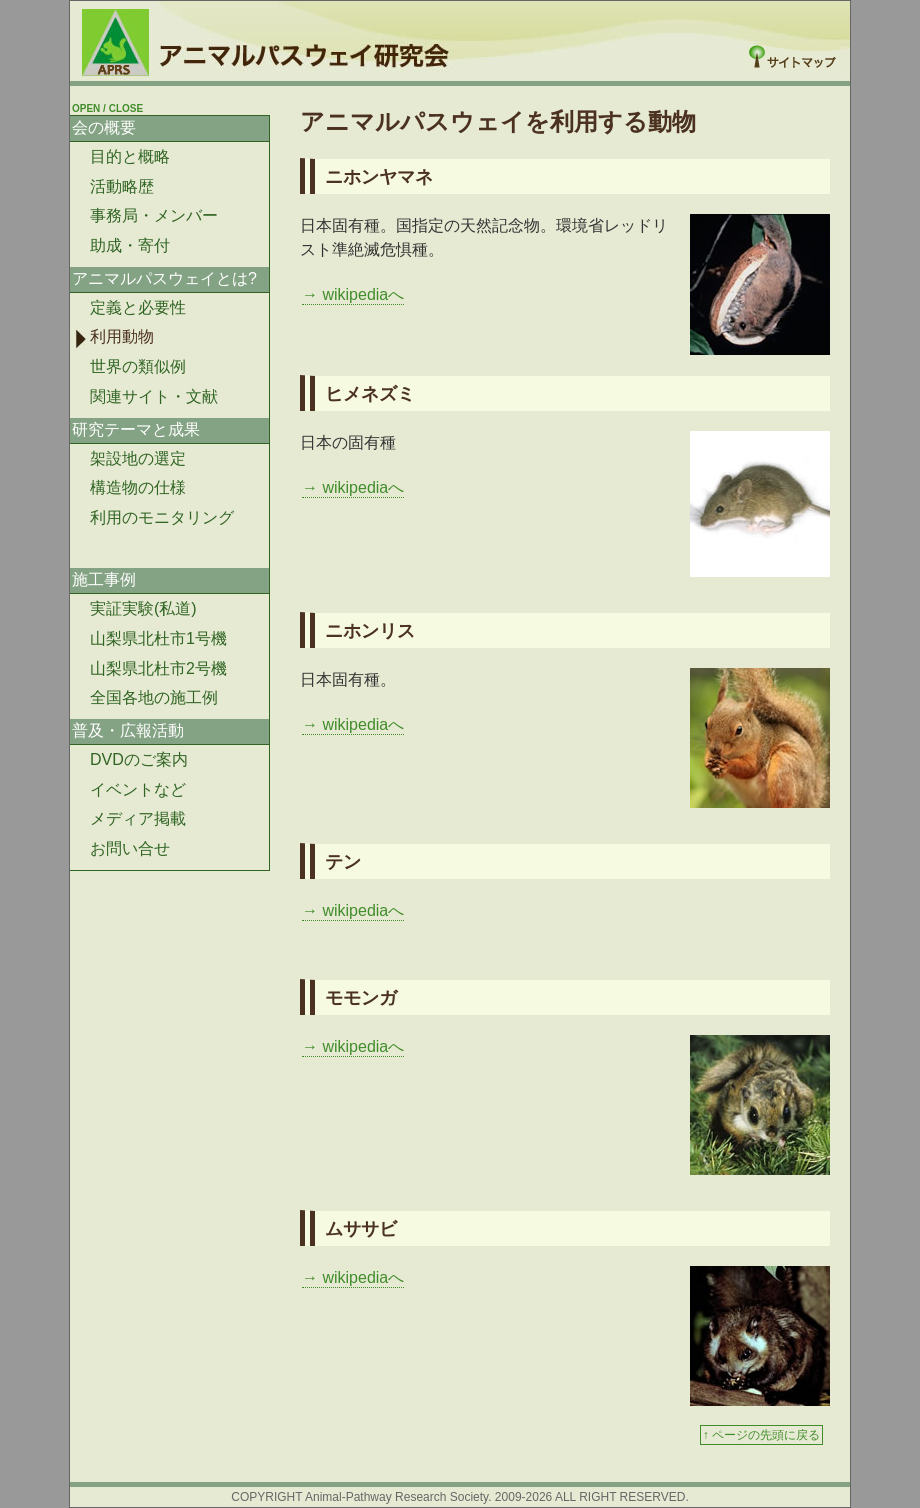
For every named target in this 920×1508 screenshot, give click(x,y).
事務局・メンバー (154, 215)
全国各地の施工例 (154, 697)
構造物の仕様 (138, 487)
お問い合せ (130, 848)
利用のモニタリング (162, 517)
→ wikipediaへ (353, 294)
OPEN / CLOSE (107, 108)
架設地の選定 (138, 458)
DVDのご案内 (139, 759)
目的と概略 (130, 156)
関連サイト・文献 (154, 396)
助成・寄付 (130, 245)
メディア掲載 (138, 818)
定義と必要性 (138, 307)
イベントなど (138, 789)
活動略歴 (122, 186)
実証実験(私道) (143, 608)
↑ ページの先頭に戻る (761, 1435)
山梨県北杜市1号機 (158, 638)
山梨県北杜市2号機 (158, 668)
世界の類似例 (138, 366)
